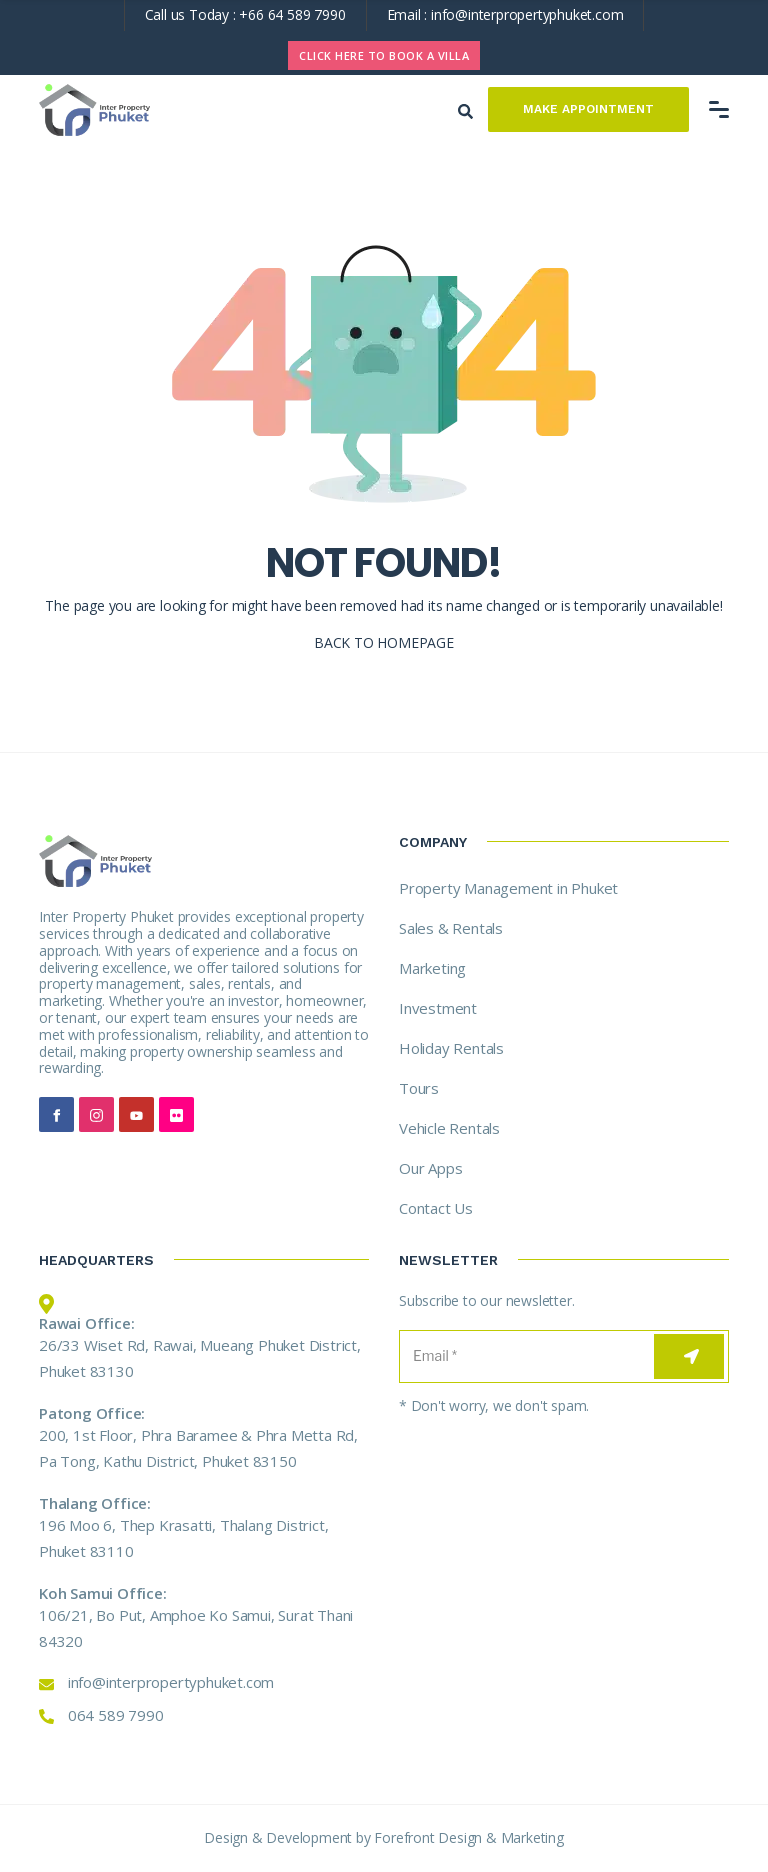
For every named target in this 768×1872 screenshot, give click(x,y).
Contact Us (436, 1208)
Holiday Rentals (451, 1048)
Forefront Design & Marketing (468, 1837)
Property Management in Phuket (508, 888)
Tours (419, 1088)
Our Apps (430, 1168)
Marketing (432, 968)
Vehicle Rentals (449, 1128)
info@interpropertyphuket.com (527, 14)
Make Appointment (588, 109)
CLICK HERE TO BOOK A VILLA (384, 55)
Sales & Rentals (451, 928)
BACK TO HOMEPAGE (384, 642)
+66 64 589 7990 (292, 14)
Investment (438, 1008)
